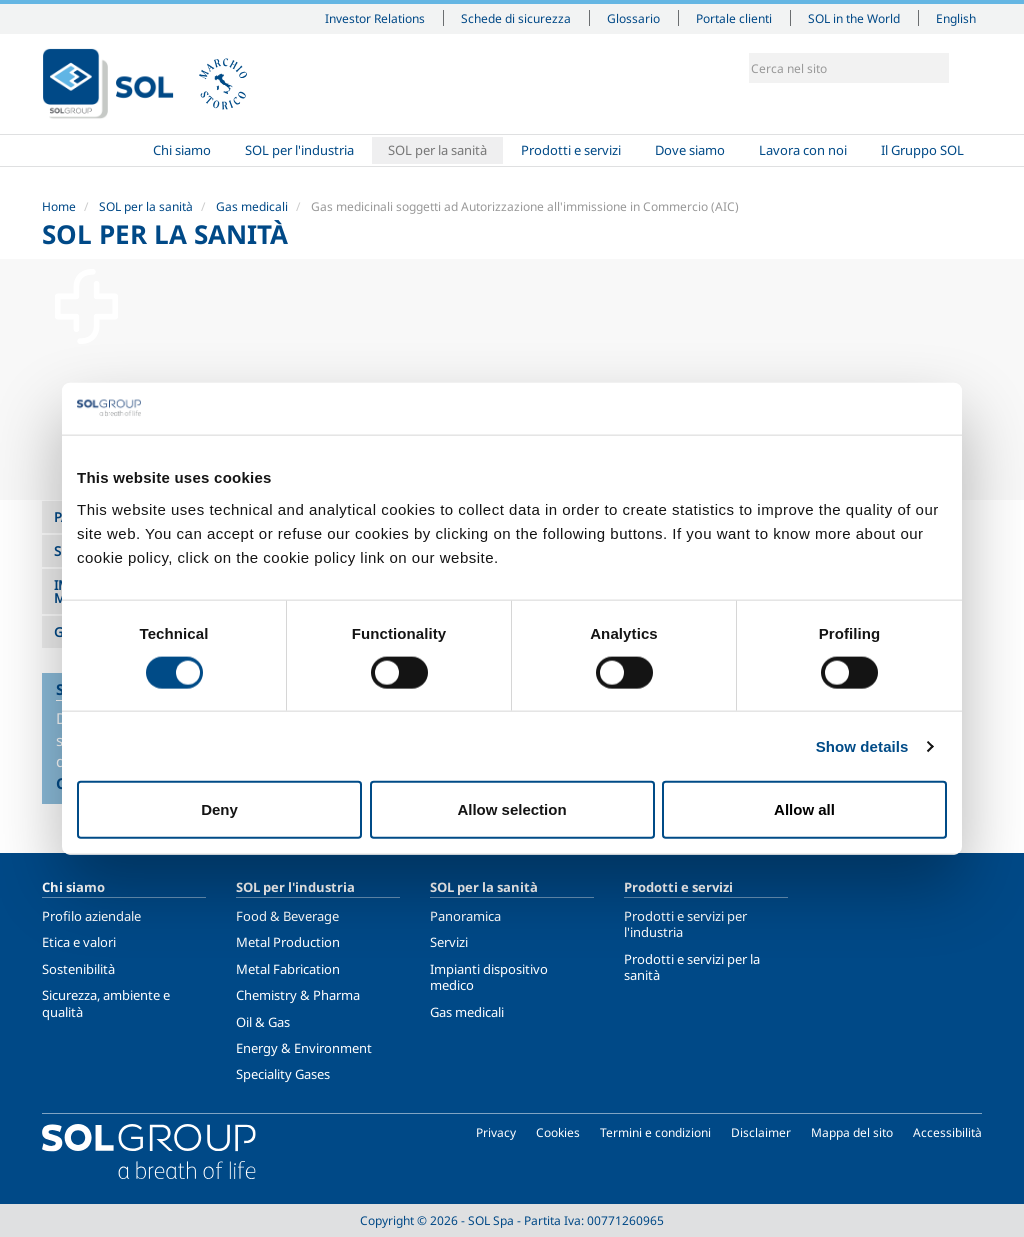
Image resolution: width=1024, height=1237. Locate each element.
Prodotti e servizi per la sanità (692, 967)
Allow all (804, 809)
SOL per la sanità (437, 150)
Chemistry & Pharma (298, 995)
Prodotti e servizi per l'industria (685, 924)
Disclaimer (761, 1132)
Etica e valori (79, 942)
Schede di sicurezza (516, 18)
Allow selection (511, 809)
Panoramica (465, 916)
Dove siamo (690, 150)
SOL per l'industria (299, 150)
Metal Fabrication (288, 969)
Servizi (449, 942)
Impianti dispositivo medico (489, 977)
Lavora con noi (803, 150)
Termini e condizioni (655, 1132)
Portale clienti (734, 18)
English (956, 18)
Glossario (633, 18)
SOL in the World (854, 18)
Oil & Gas (263, 1022)
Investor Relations (375, 18)
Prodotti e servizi (571, 150)
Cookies (558, 1132)
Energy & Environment (304, 1048)
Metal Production (288, 942)
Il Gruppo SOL (922, 150)
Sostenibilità (78, 969)
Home (89, 150)
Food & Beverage (287, 916)
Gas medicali (252, 206)
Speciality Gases (283, 1074)
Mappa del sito (852, 1132)
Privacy (496, 1132)
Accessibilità (947, 1132)
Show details (862, 745)
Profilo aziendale (91, 916)
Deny (219, 809)
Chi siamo (182, 150)
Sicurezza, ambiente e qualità (106, 1003)
